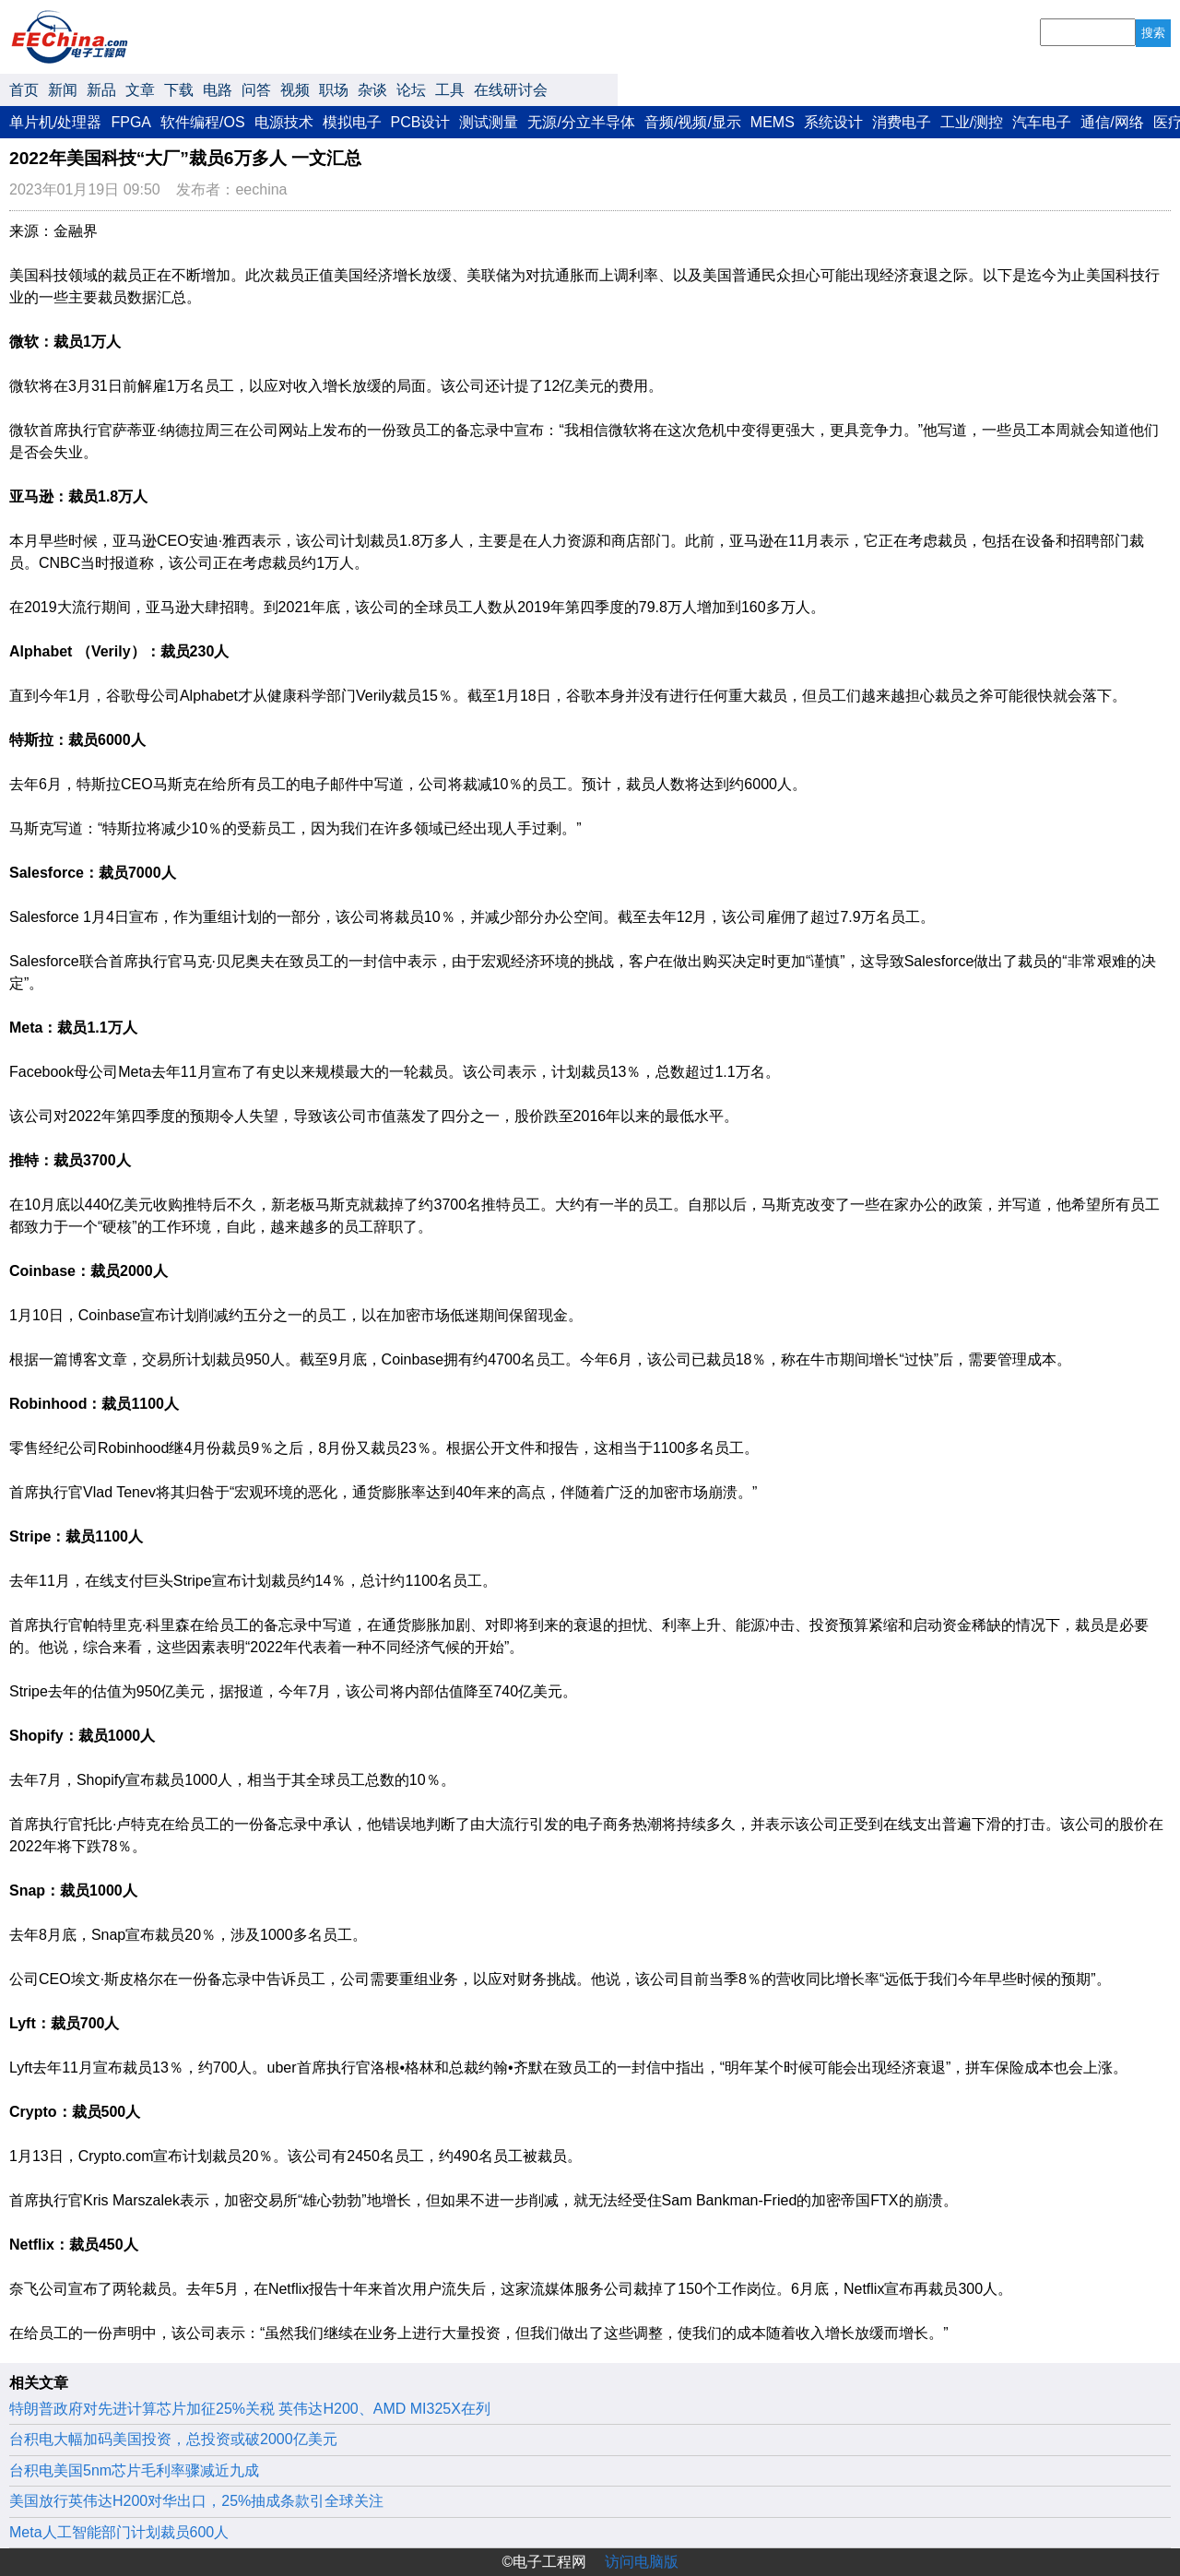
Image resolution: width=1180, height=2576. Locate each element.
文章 (140, 90)
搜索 (1153, 33)
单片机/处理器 (55, 122)
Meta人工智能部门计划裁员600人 (119, 2532)
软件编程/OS (202, 122)
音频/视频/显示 (692, 122)
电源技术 (283, 122)
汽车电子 (1041, 122)
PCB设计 (421, 122)
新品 (101, 90)
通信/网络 (1111, 122)
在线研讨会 (511, 90)
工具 (450, 90)
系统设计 (833, 122)
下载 (179, 90)
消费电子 (901, 122)
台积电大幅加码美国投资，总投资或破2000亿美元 (173, 2439)
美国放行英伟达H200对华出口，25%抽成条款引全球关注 (196, 2501)
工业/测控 (971, 122)
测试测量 (488, 122)
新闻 (62, 90)
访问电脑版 (641, 2562)
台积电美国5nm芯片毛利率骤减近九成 (134, 2470)
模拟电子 (352, 122)
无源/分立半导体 (580, 122)
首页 (24, 90)
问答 (256, 90)
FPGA (131, 122)
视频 (295, 90)
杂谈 (372, 90)
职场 (333, 90)
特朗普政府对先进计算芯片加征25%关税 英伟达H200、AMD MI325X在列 (249, 2408)
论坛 (411, 90)
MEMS (772, 122)
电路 (217, 90)
